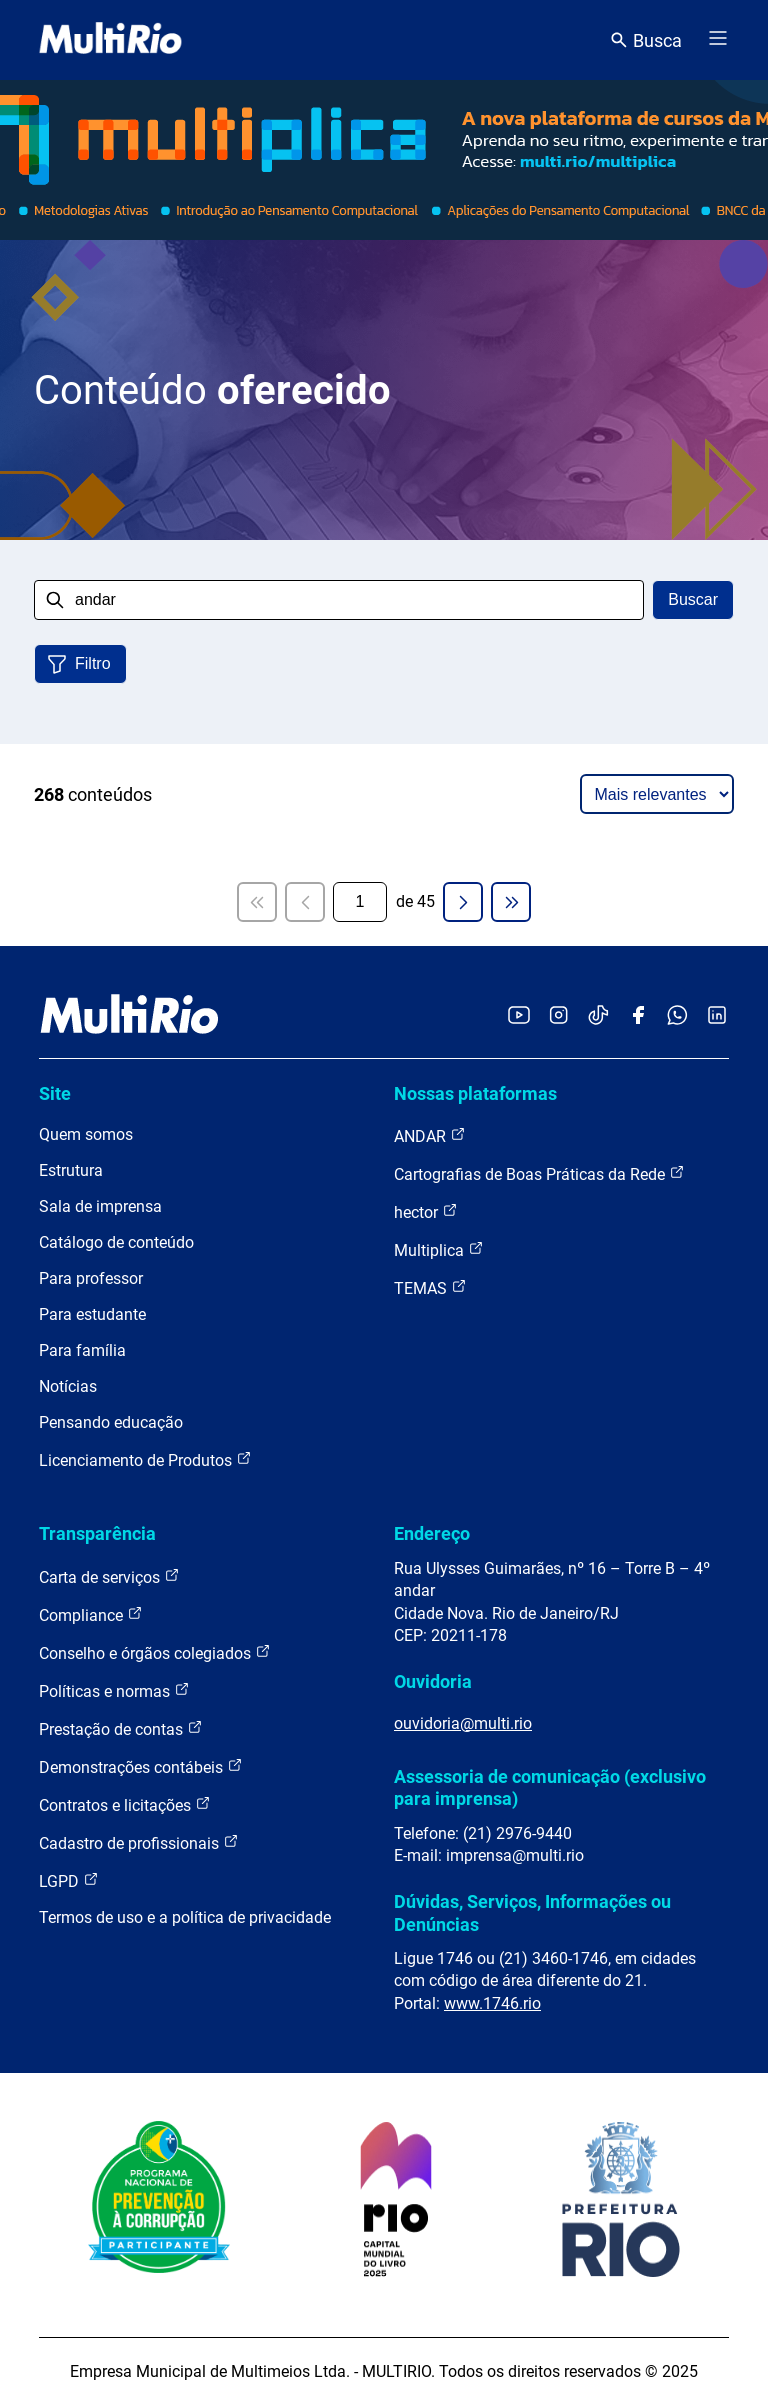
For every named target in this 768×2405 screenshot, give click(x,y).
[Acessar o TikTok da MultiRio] (598, 1016)
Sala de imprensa (100, 1206)
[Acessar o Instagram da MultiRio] (558, 1016)
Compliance (91, 1614)
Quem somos (86, 1134)
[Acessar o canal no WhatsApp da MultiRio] (677, 1016)
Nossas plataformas (475, 1093)
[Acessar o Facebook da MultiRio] (638, 1016)
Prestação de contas (121, 1728)
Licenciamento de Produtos (145, 1459)
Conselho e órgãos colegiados (155, 1652)
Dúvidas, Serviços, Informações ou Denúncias (532, 1912)
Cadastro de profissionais (139, 1842)
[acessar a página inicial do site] (110, 40)
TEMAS (430, 1287)
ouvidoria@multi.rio (463, 1723)
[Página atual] (360, 902)
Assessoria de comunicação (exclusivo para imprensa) (550, 1787)
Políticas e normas (114, 1690)
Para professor (91, 1278)
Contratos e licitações (125, 1804)
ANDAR (430, 1135)
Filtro (93, 663)
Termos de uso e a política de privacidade (185, 1917)
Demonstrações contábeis (141, 1766)
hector (426, 1211)
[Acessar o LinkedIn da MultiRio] (717, 1016)
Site (55, 1093)
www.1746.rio (492, 2003)
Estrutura (71, 1170)
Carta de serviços (109, 1576)
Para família (82, 1350)
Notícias (68, 1386)
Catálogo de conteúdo (116, 1242)
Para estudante (92, 1314)
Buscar (693, 599)
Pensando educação (111, 1422)
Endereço (432, 1533)
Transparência (97, 1533)
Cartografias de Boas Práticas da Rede (539, 1173)
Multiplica (439, 1249)
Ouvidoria (433, 1681)
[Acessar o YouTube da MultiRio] (519, 1016)
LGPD (69, 1880)
